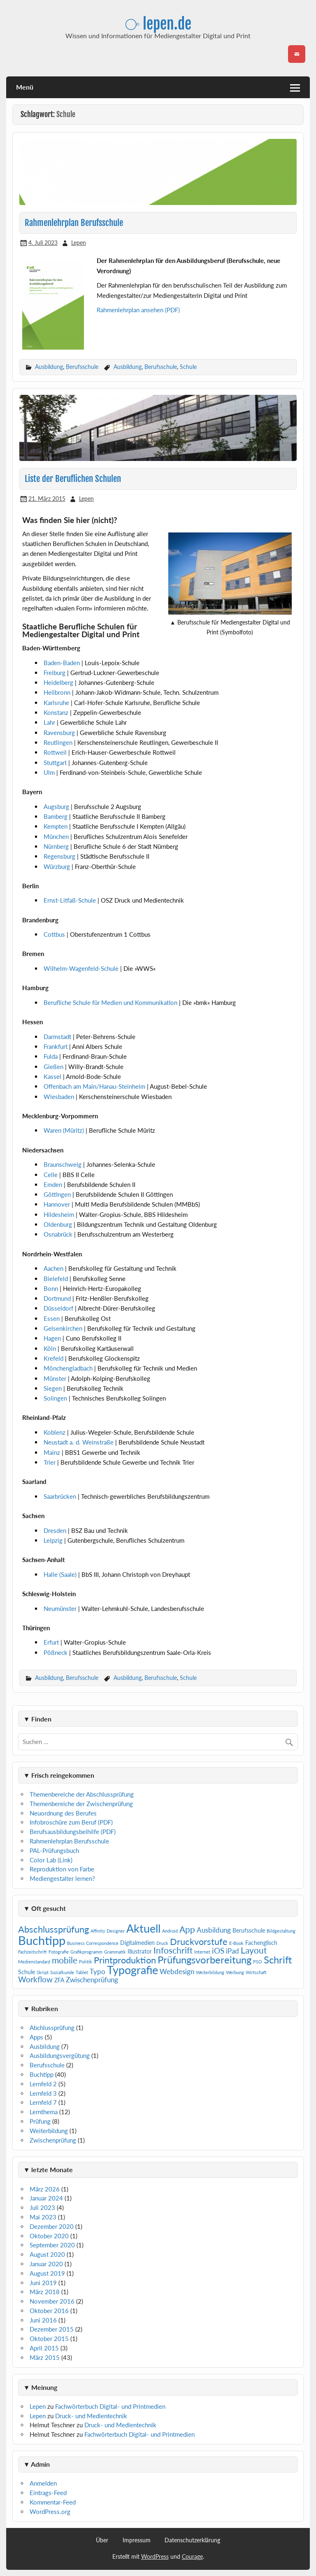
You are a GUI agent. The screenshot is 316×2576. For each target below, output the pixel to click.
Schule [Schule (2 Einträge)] (26, 1971)
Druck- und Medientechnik (91, 2415)
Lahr (49, 722)
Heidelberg (58, 682)
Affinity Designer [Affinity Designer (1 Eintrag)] (108, 1930)
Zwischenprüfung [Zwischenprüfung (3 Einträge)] (92, 1979)
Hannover (58, 1204)
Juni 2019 (43, 2282)
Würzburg (58, 866)
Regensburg (60, 856)
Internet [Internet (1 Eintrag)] (202, 1951)
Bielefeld (57, 1278)
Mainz (53, 1452)
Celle (51, 1174)
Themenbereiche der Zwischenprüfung (81, 1803)
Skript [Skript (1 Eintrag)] (43, 1972)
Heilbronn (57, 692)
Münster (56, 1378)
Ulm (49, 772)
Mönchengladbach (69, 1368)
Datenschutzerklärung (192, 2540)
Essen (52, 1318)
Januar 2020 (46, 2263)
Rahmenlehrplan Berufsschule (74, 222)
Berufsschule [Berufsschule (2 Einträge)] (248, 1930)
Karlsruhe (56, 702)
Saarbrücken (61, 1496)
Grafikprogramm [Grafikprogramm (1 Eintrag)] (86, 1951)
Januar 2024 (46, 2198)
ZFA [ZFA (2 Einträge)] (59, 1980)
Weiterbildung (49, 2130)
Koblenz (55, 1432)
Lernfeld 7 (43, 2102)
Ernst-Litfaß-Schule (71, 900)
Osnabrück (59, 1234)
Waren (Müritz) (65, 1130)
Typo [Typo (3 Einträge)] (97, 1971)
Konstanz (56, 712)
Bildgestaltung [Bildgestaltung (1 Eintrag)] (281, 1930)
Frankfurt (56, 1046)
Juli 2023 (42, 2207)
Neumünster (61, 1608)
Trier (50, 1462)
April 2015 (44, 2348)
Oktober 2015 (49, 2338)
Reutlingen (58, 742)
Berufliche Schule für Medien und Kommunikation (111, 1002)
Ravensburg (59, 732)
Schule (188, 366)
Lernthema (44, 2111)
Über (102, 2540)
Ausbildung (49, 366)
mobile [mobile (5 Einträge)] (64, 1960)
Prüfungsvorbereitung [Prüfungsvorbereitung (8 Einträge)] (204, 1959)
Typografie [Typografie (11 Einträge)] (132, 1970)
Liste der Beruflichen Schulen (73, 478)
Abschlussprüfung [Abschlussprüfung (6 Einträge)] (53, 1929)
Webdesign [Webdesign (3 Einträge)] (177, 1971)
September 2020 (52, 2245)
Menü (24, 87)
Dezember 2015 (52, 2329)
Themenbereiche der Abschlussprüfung (82, 1794)
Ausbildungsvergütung (60, 2055)
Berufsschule (82, 366)
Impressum (137, 2540)
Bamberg (56, 816)
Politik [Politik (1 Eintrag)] (85, 1961)
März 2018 (45, 2291)
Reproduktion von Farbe (62, 1869)
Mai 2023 (43, 2217)
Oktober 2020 (49, 2236)
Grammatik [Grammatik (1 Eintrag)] (115, 1951)
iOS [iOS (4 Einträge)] (218, 1950)
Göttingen (58, 1194)
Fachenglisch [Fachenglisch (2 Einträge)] (261, 1942)
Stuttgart (55, 762)
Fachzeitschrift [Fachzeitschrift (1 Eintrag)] (32, 1951)
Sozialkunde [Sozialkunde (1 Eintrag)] (62, 1972)
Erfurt (52, 1642)
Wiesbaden (60, 1096)
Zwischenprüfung (53, 2140)
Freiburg (54, 672)
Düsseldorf (59, 1308)
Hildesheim (60, 1214)
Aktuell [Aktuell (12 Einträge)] (143, 1928)
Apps (36, 2037)
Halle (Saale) (61, 1574)
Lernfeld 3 (43, 2093)
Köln (51, 1348)
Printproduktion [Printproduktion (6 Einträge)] (125, 1959)
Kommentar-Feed (53, 2502)
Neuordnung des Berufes (63, 1813)
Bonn (52, 1288)
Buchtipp (41, 2074)
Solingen (56, 1398)
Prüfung (40, 2121)
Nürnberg (57, 846)
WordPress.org (50, 2511)
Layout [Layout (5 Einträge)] (254, 1950)
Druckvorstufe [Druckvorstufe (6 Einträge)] (199, 1941)
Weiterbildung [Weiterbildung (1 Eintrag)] (210, 1972)
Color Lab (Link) (51, 1860)
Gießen (54, 1066)
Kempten (56, 826)
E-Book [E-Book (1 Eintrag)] (236, 1943)
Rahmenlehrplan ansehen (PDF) (138, 309)
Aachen (54, 1268)
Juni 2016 (43, 2320)
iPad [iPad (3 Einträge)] (232, 1951)
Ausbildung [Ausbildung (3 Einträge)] (214, 1930)
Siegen (53, 1388)
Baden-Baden (62, 662)
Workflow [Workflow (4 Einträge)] (35, 1979)
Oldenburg (59, 1224)
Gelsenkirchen (64, 1328)
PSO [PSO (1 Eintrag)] (257, 1961)
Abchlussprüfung (52, 2027)
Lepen (78, 242)
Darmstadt (58, 1036)
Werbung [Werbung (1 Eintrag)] (235, 1972)
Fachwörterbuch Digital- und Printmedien (110, 2406)
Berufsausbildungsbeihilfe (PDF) (73, 1831)
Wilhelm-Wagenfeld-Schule (82, 968)
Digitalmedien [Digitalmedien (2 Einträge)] (137, 1942)
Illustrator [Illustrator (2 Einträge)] (140, 1951)
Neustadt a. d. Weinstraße (79, 1442)
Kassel (53, 1076)
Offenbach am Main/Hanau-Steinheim (95, 1086)
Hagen (53, 1338)
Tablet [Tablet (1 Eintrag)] (82, 1972)
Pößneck (56, 1652)
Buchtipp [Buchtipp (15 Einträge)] (41, 1940)
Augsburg (57, 806)
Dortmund (58, 1298)
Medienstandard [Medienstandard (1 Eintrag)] (34, 1961)
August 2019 (47, 2273)
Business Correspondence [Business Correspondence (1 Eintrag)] (92, 1943)
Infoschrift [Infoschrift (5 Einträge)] (173, 1950)
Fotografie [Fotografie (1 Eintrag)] (59, 1951)
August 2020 (47, 2254)
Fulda (51, 1056)
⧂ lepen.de (158, 23)
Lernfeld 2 (43, 2084)
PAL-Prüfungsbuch (54, 1850)
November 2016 (52, 2301)
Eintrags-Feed (48, 2492)
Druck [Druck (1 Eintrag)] (162, 1943)
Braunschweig (63, 1164)
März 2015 (45, 2357)
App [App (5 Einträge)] (187, 1929)
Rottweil (55, 752)
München (57, 836)
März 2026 (45, 2189)
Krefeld (54, 1358)
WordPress (155, 2556)
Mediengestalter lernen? (62, 1878)
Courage (192, 2556)
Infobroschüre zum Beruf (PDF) (71, 1822)
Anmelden (43, 2483)
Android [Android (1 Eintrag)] (170, 1930)
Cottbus (55, 934)
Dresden (56, 1530)
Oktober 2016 (49, 2310)
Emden (54, 1184)
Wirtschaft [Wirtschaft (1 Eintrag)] (256, 1972)
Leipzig (54, 1540)
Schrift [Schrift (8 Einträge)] (278, 1959)
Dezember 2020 (52, 2226)
